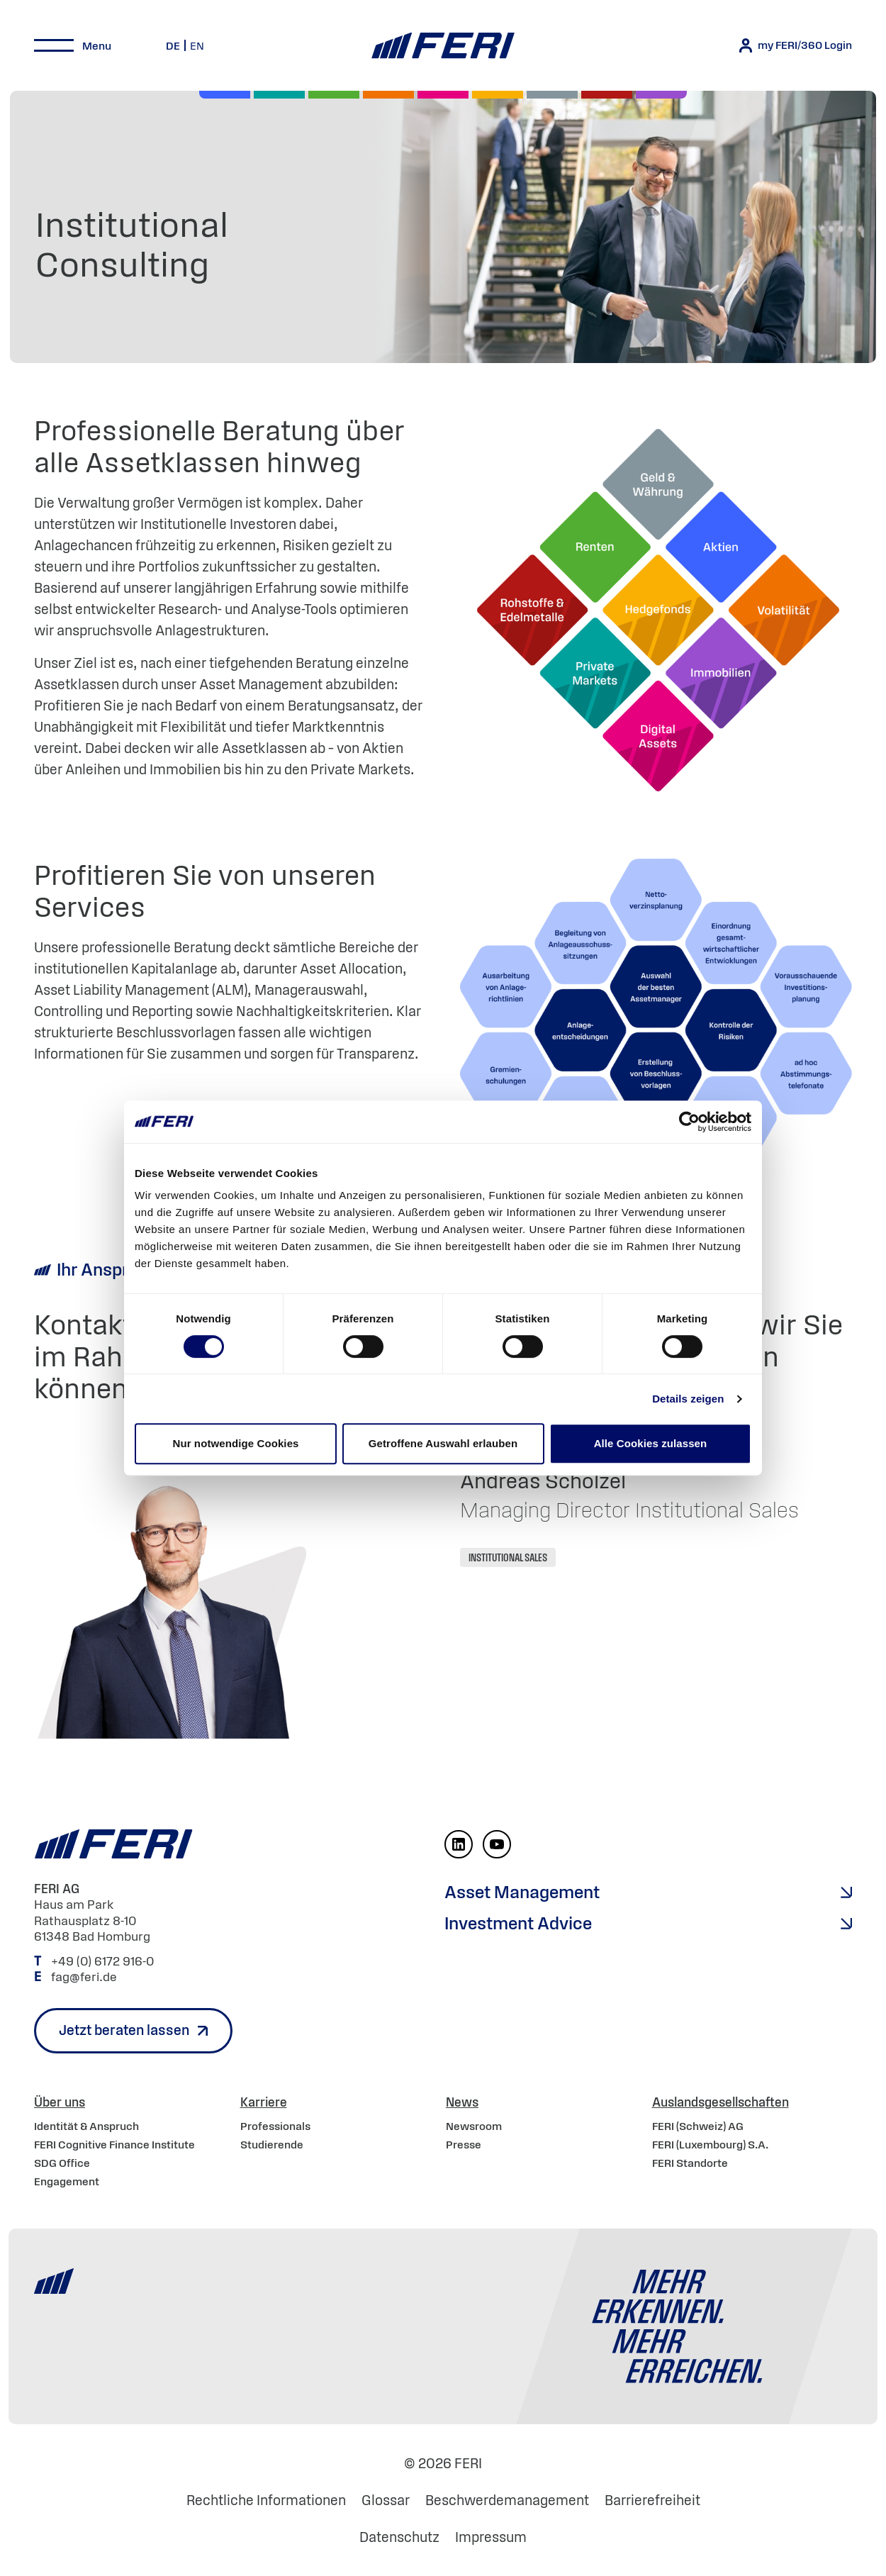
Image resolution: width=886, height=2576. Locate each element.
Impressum (491, 2537)
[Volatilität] (388, 94)
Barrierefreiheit (652, 2500)
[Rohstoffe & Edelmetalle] (606, 94)
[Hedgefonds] (497, 94)
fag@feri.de (84, 1977)
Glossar (385, 2500)
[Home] (443, 46)
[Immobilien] (661, 94)
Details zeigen (688, 1399)
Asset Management (522, 1892)
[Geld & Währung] (552, 94)
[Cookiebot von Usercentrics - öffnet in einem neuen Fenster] (689, 1121)
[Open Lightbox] (656, 1030)
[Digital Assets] (443, 94)
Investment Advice (518, 1923)
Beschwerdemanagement (507, 2500)
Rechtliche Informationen (266, 2500)
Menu (96, 45)
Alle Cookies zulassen (650, 1443)
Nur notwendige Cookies (235, 1443)
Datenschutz (399, 2537)
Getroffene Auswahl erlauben (443, 1443)
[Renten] (333, 94)
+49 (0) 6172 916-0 (104, 1961)
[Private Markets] (279, 94)
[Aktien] (224, 94)
